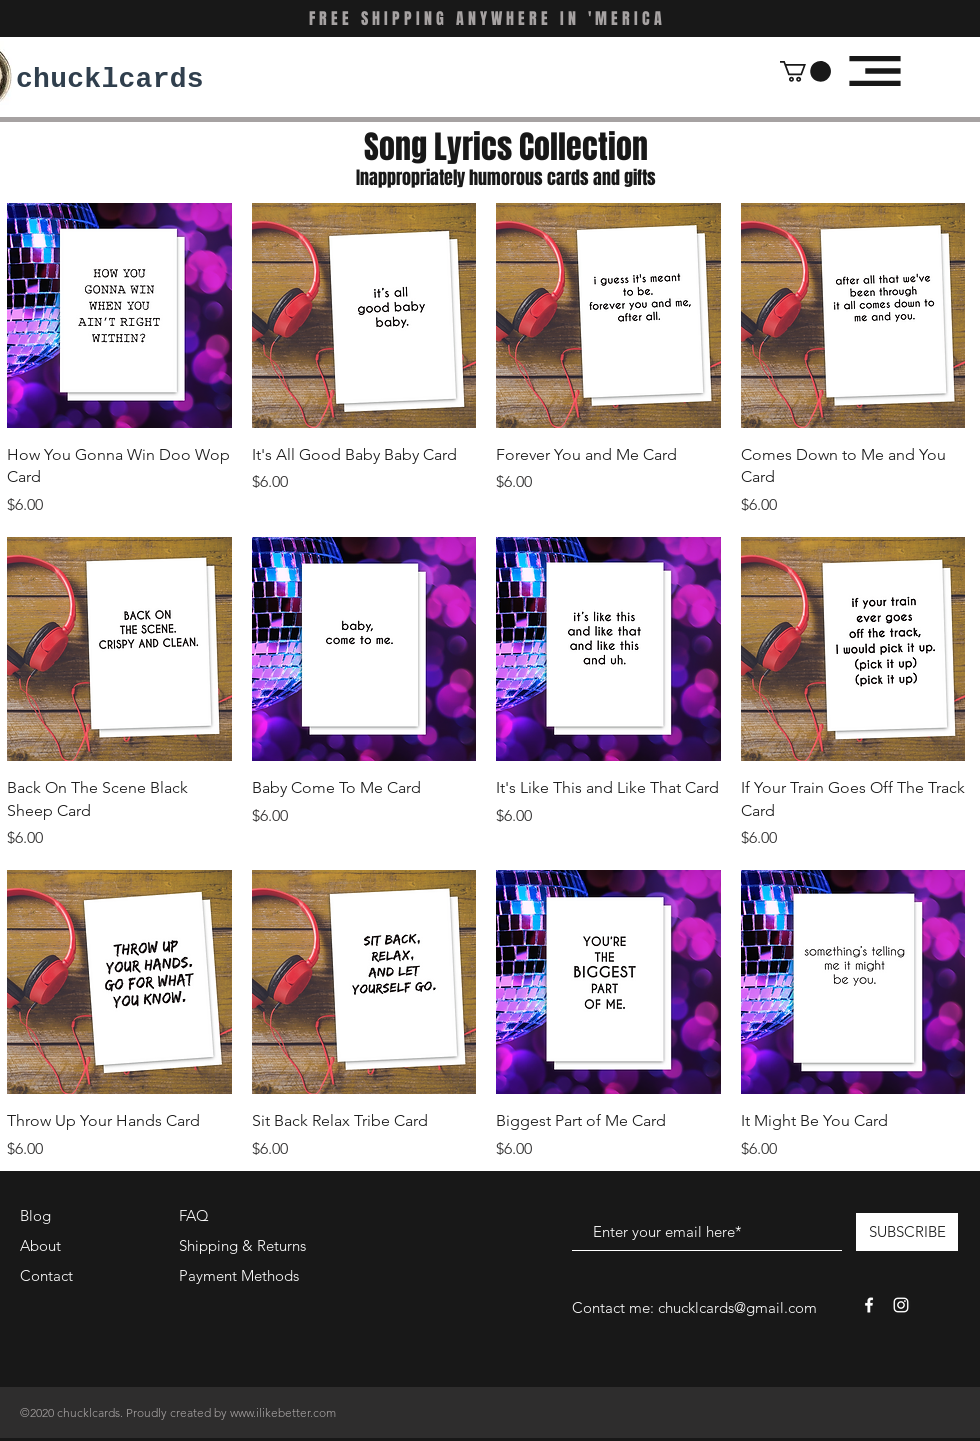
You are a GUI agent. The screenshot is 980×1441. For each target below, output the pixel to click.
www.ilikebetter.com (283, 1412)
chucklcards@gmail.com (737, 1307)
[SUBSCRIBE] (907, 1232)
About (40, 1245)
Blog (35, 1215)
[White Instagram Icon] (901, 1305)
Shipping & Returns (242, 1245)
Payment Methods (241, 1275)
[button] (805, 71)
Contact (46, 1275)
